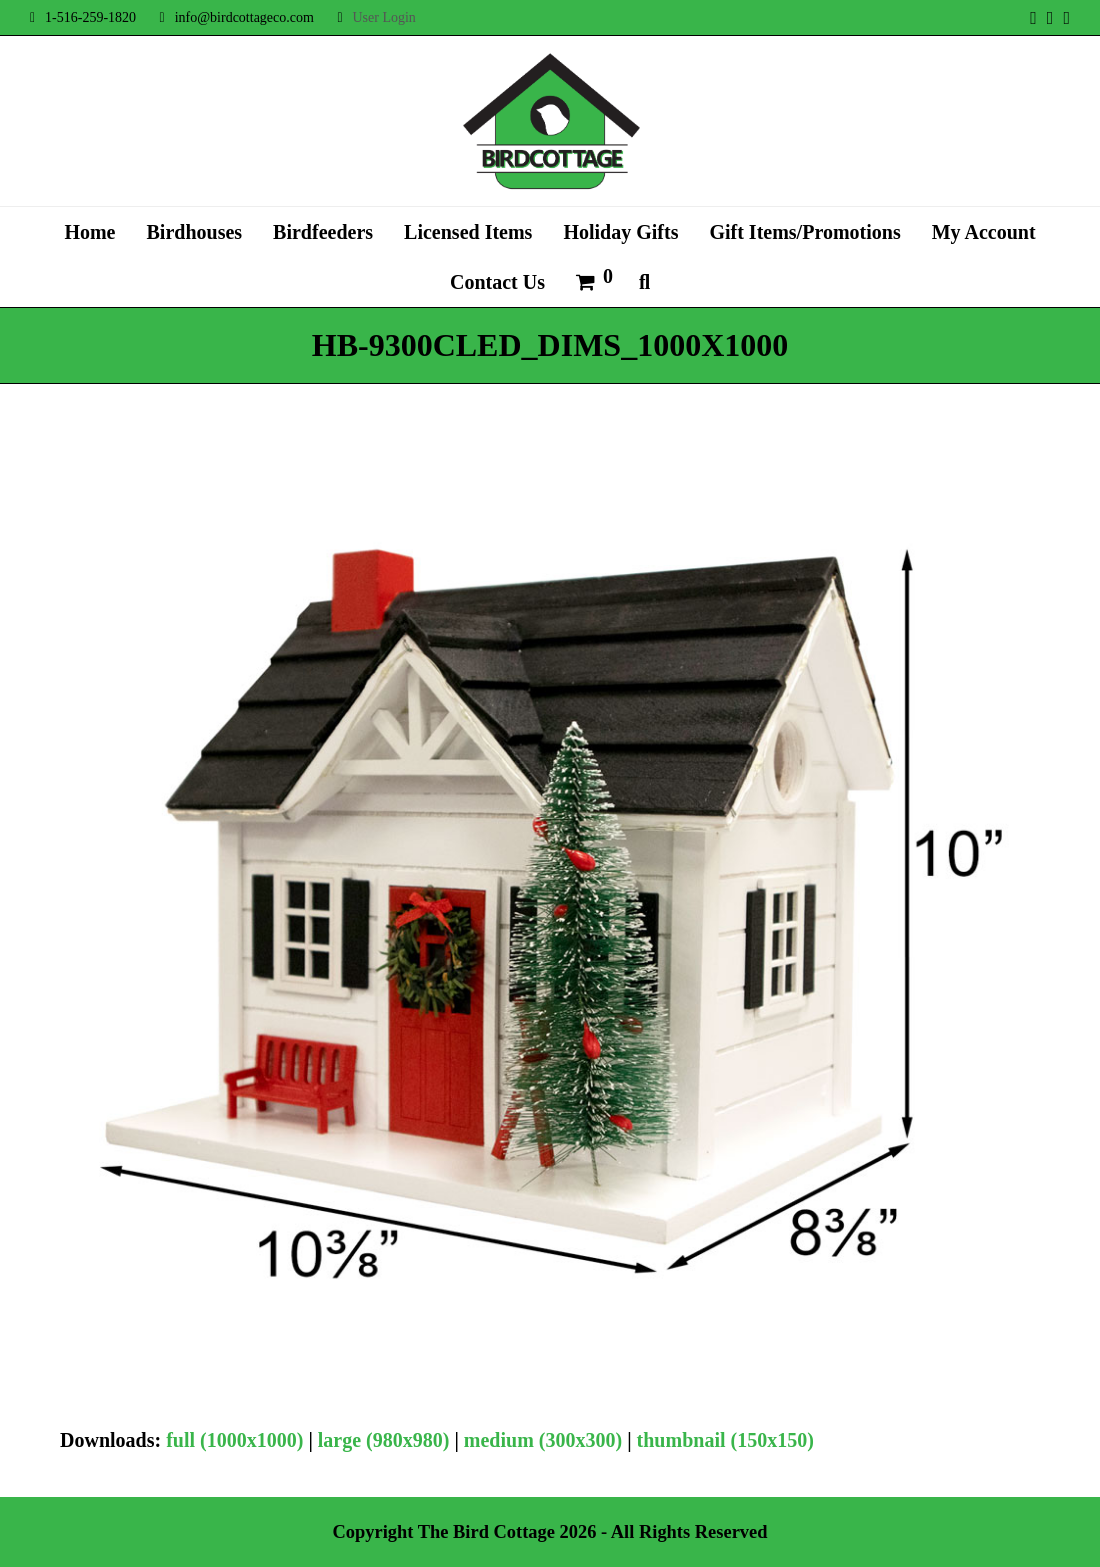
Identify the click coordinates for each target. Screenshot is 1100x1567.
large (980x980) (384, 1440)
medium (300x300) (543, 1440)
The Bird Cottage (486, 1532)
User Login (383, 17)
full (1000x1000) (234, 1440)
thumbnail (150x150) (725, 1440)
